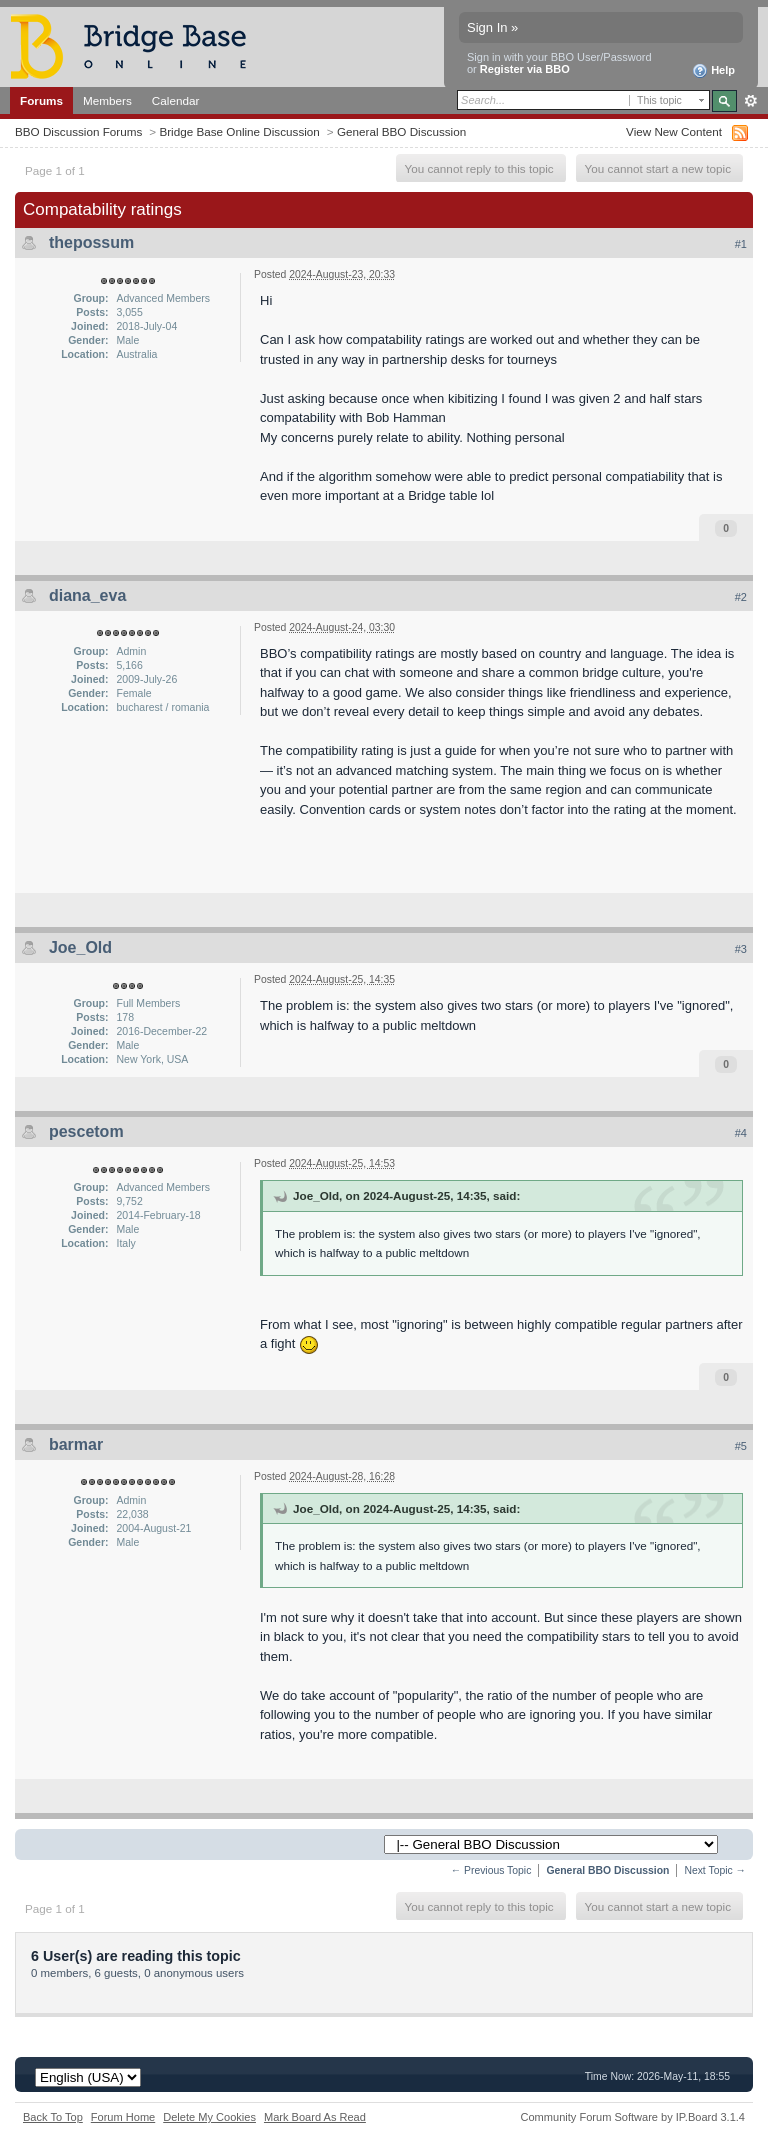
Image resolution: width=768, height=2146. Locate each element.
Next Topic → (715, 1870)
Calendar (176, 100)
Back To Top (53, 2117)
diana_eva (87, 595)
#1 (741, 244)
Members (107, 100)
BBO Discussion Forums (78, 131)
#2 (741, 597)
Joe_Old (80, 947)
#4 (741, 1133)
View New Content (674, 131)
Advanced (750, 101)
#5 (741, 1446)
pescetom (86, 1131)
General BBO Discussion (401, 131)
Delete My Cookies (209, 2117)
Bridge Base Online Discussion (239, 131)
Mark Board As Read (315, 2117)
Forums (41, 100)
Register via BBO (525, 69)
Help (713, 71)
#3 (741, 949)
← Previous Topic (491, 1870)
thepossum (91, 242)
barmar (76, 1444)
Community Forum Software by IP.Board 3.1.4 (632, 2117)
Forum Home (123, 2117)
